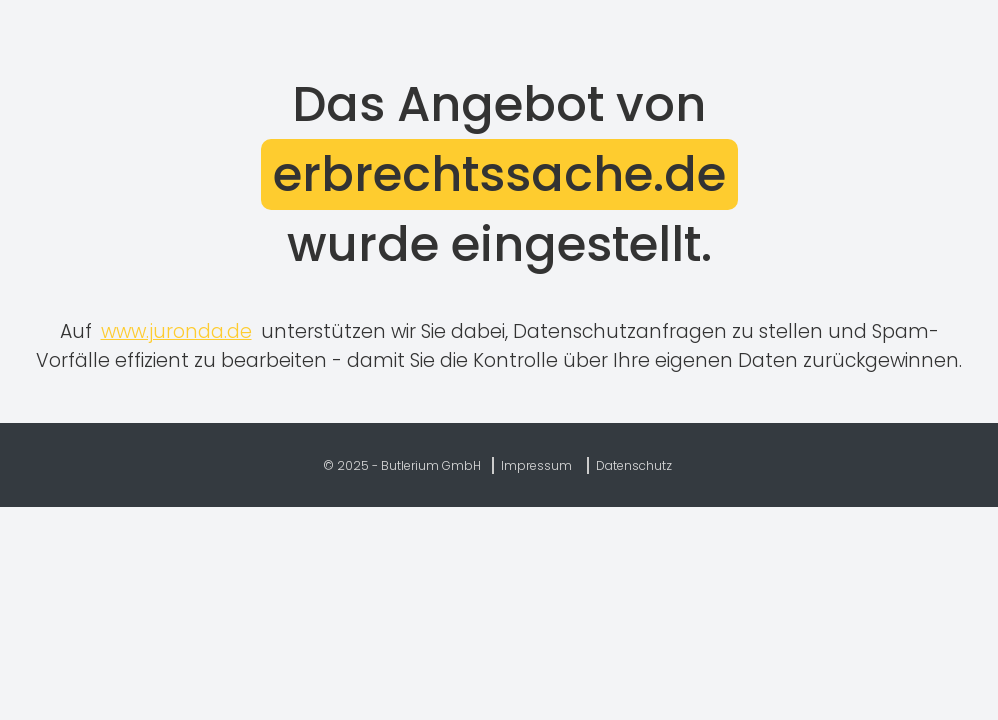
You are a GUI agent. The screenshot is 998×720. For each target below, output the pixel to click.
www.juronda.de (176, 331)
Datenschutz (634, 465)
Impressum (536, 465)
